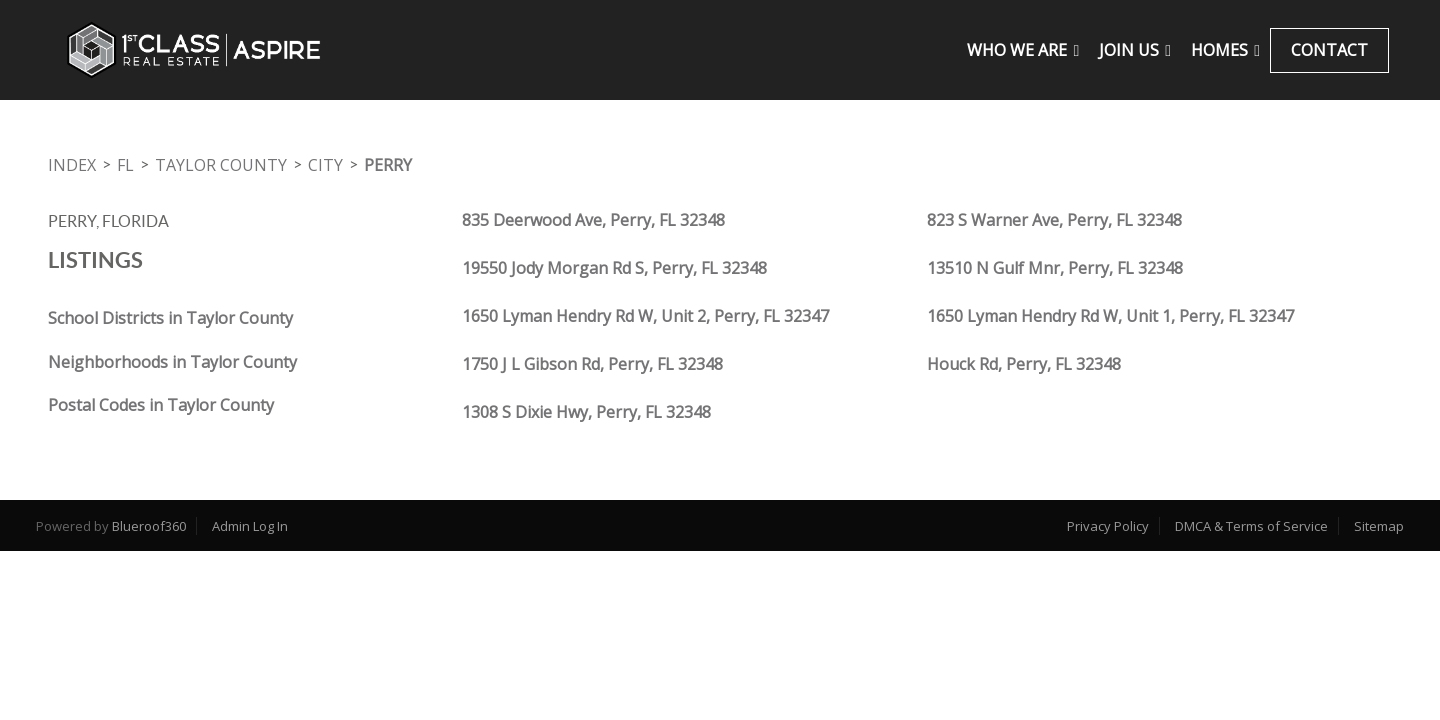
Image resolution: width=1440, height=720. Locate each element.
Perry (388, 165)
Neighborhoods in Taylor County (172, 362)
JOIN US (1135, 50)
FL (125, 165)
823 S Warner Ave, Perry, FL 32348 (1054, 220)
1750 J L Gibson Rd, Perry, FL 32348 (592, 364)
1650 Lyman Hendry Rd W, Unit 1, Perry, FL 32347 (1110, 316)
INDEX (72, 165)
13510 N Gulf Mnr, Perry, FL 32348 (1055, 268)
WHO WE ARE (1023, 50)
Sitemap (1379, 526)
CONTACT (1329, 50)
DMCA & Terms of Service (1251, 526)
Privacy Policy (1108, 526)
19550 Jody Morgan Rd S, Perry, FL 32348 (614, 268)
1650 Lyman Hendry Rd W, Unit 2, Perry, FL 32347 (645, 316)
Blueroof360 (149, 526)
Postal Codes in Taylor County (161, 405)
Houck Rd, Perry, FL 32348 (1024, 364)
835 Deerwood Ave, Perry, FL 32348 (593, 220)
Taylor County (221, 165)
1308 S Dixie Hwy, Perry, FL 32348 (586, 412)
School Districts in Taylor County (170, 318)
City (325, 165)
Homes (1225, 50)
